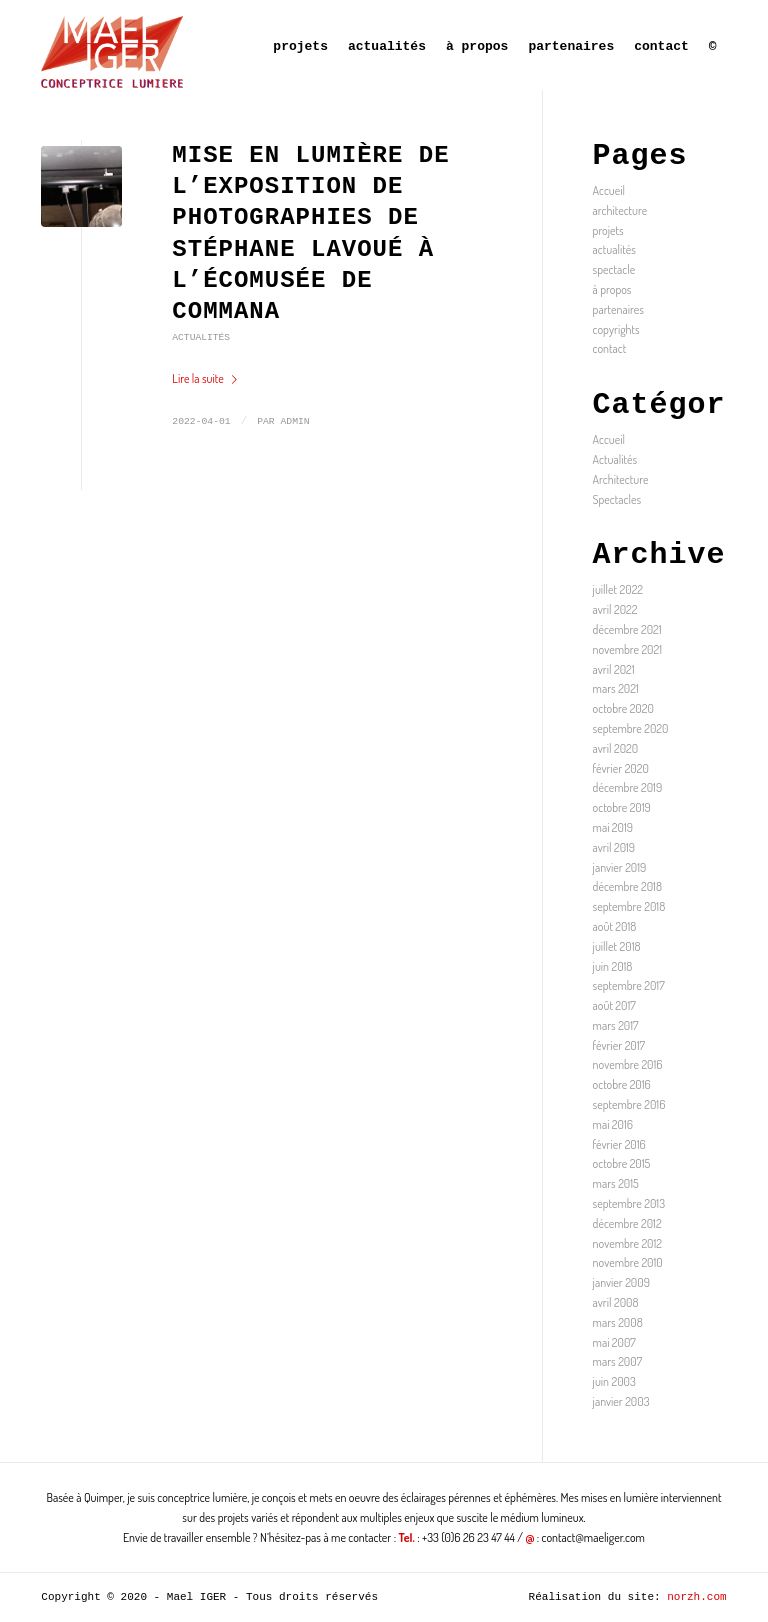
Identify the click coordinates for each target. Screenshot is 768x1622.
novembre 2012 (627, 1243)
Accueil (609, 190)
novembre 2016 (628, 1064)
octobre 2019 (622, 807)
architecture (620, 210)
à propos (612, 289)
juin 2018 (613, 966)
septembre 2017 (629, 985)
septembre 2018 (629, 906)
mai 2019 (613, 827)
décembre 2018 (627, 886)
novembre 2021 (627, 649)
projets (608, 230)
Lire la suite (208, 378)
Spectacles (617, 499)
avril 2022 (615, 609)
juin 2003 (614, 1381)
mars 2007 (618, 1361)
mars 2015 (616, 1183)
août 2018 (615, 926)
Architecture (621, 479)
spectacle (614, 269)
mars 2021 (616, 688)
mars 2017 (616, 1025)
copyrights (616, 329)
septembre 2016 (629, 1104)
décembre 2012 (627, 1223)
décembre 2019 (628, 787)
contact (610, 348)
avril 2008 (616, 1302)
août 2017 (614, 1005)
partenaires (618, 309)
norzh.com (696, 1597)
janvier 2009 (621, 1282)
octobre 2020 (623, 708)
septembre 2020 (631, 728)
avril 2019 (614, 847)
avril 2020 (616, 748)
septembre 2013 (629, 1203)
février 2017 (619, 1045)
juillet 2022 (618, 589)
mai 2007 (614, 1342)
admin (294, 421)
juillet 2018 (617, 946)
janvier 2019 (620, 867)
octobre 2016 (622, 1084)
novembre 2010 (628, 1262)
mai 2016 (613, 1124)
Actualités (201, 337)
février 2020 (621, 768)
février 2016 (619, 1144)
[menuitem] (300, 45)
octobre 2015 (622, 1163)
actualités (614, 249)
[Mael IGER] (111, 45)
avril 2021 (614, 669)
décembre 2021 (627, 629)
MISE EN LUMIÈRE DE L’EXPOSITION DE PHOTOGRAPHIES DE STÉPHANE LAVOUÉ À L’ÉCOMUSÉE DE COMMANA (310, 233)
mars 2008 (618, 1322)
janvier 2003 (621, 1401)
